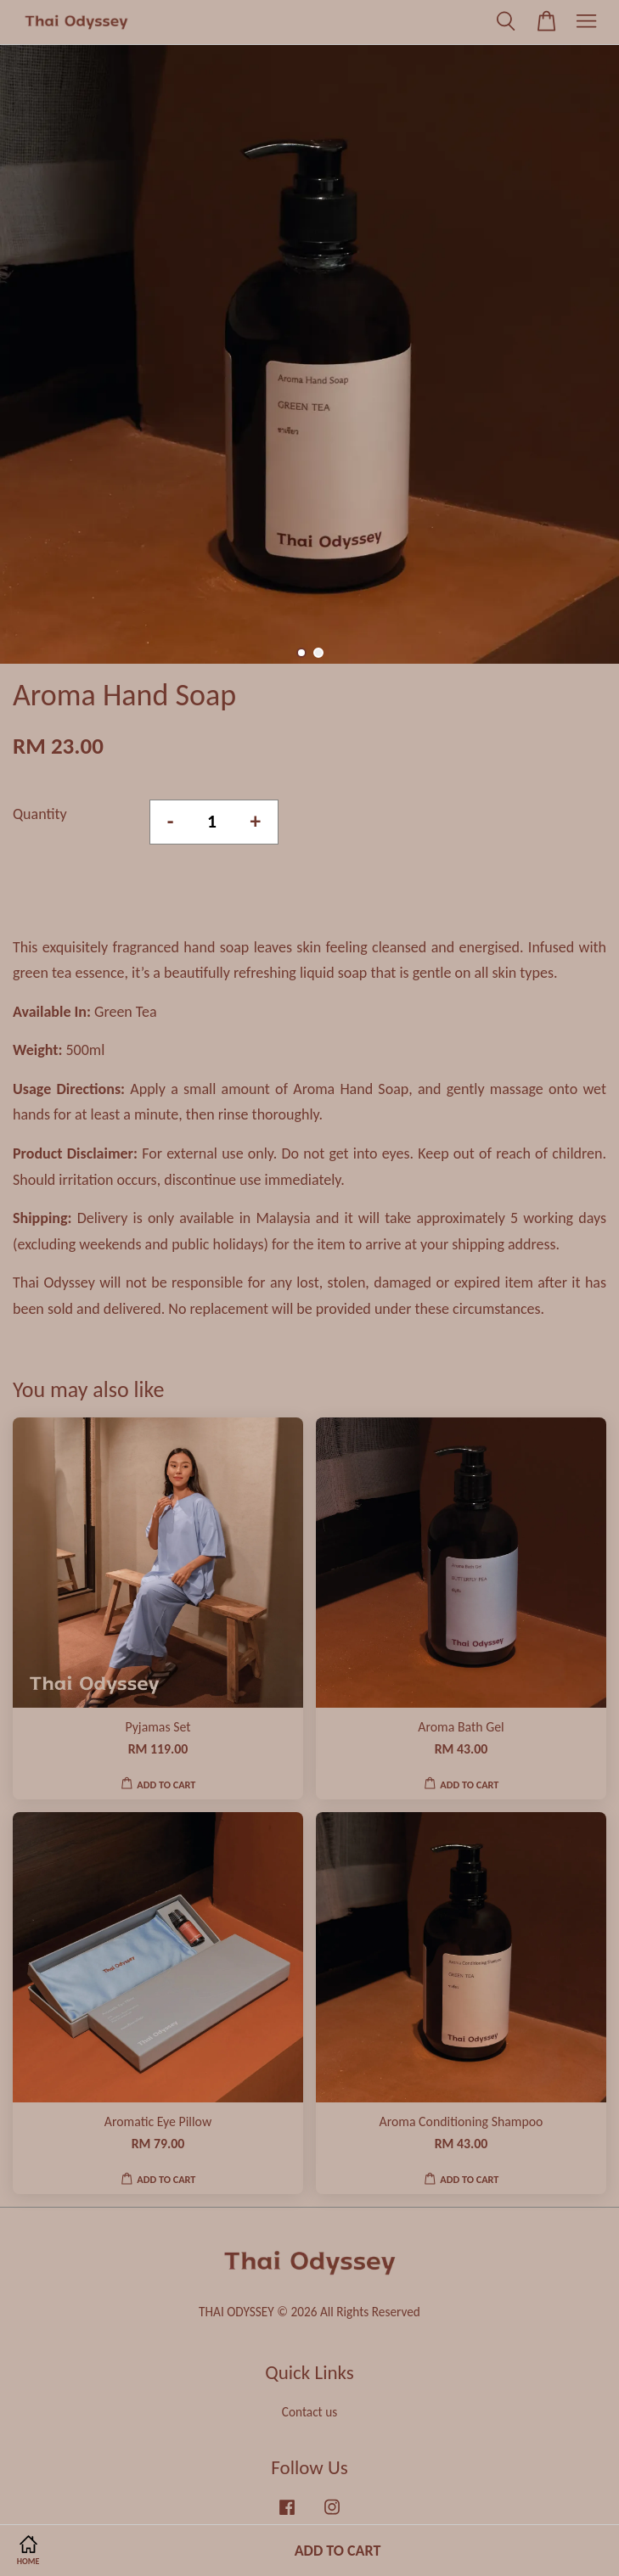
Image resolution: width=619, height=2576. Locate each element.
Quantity (40, 814)
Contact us (309, 2412)
